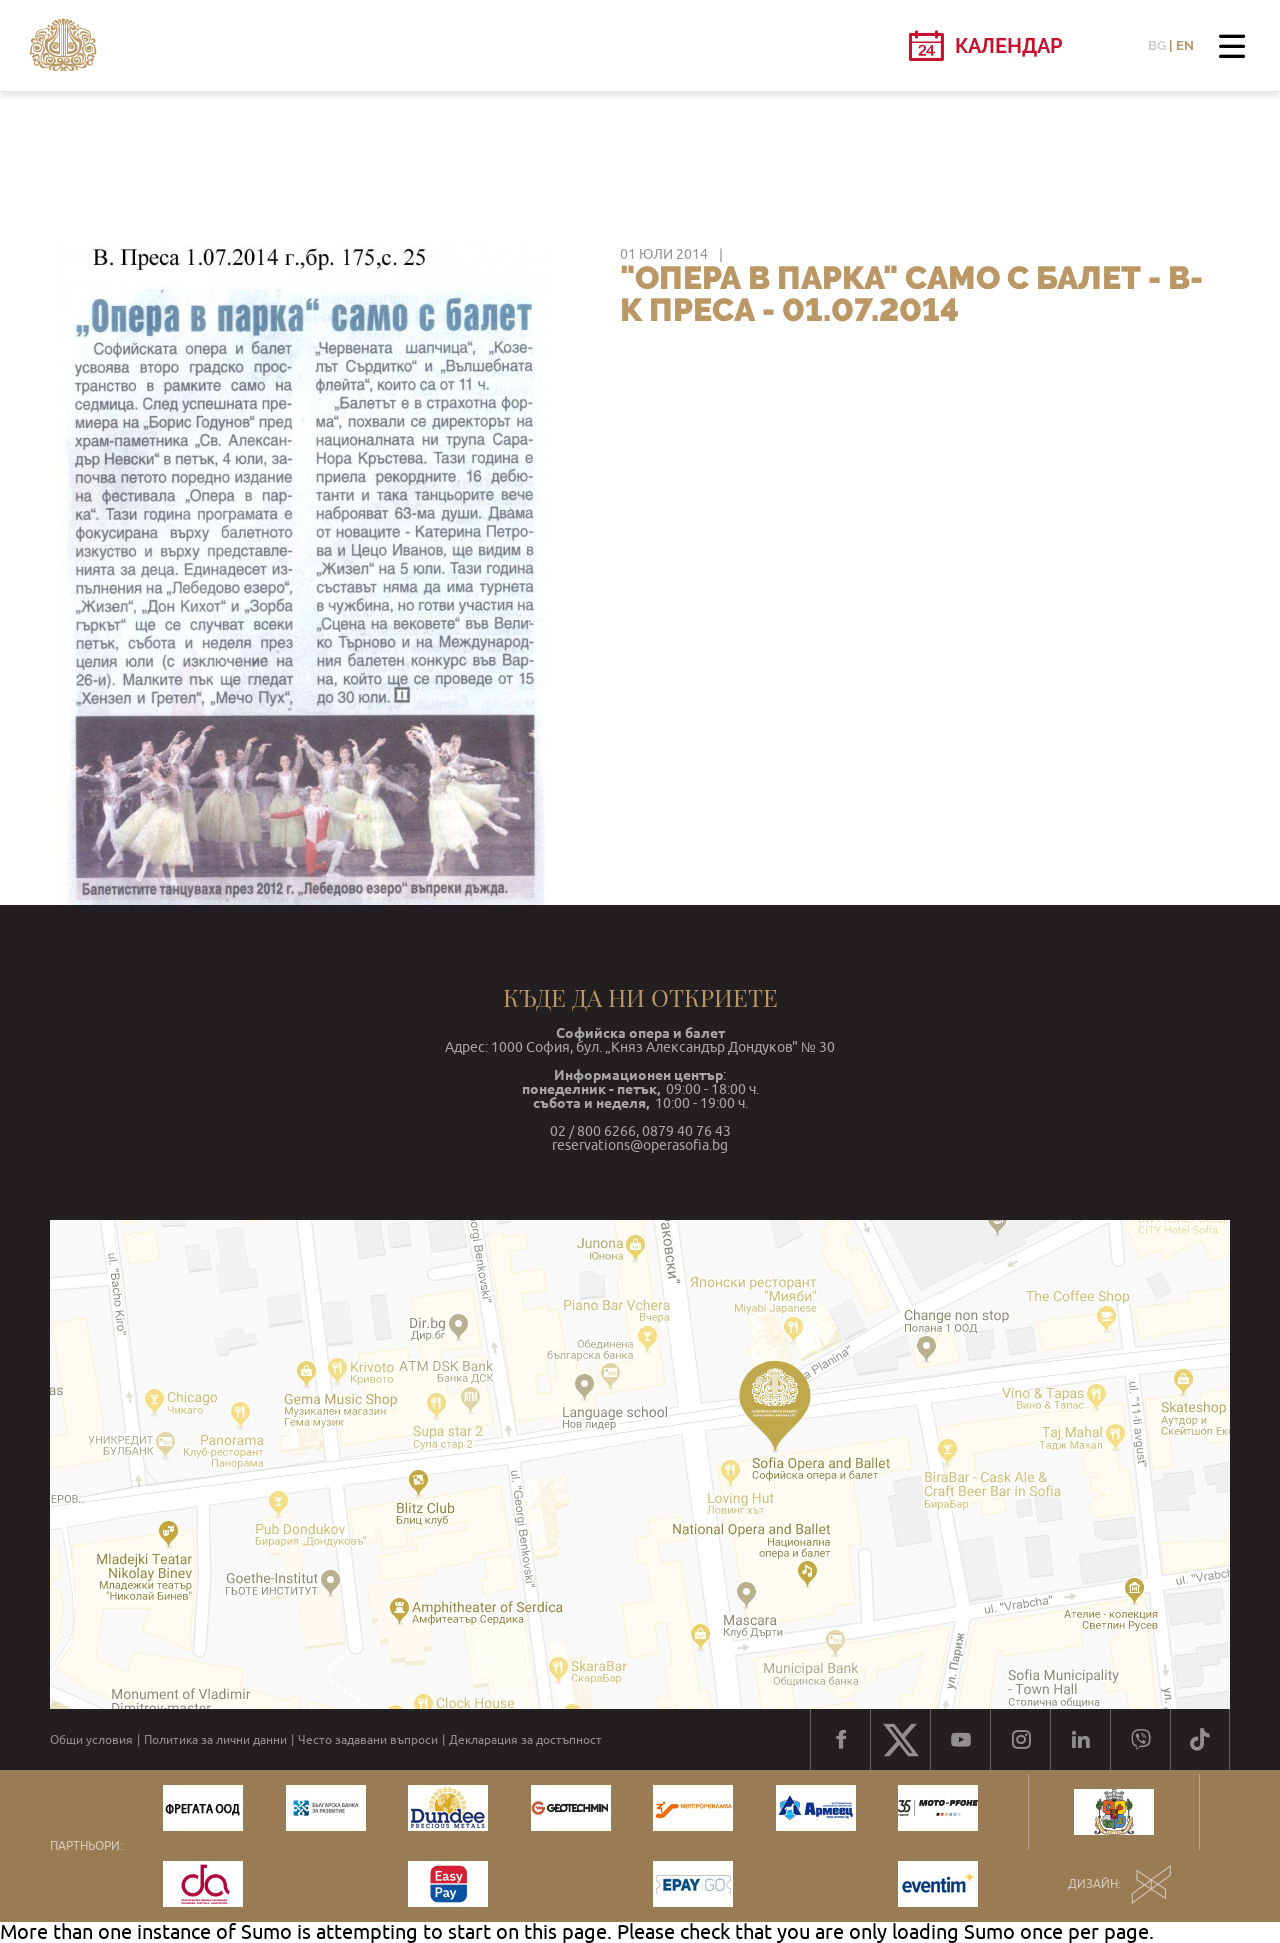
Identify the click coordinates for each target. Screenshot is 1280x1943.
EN (1185, 45)
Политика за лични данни (215, 1740)
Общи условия (91, 1740)
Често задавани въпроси (368, 1740)
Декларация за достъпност (525, 1740)
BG (1157, 45)
